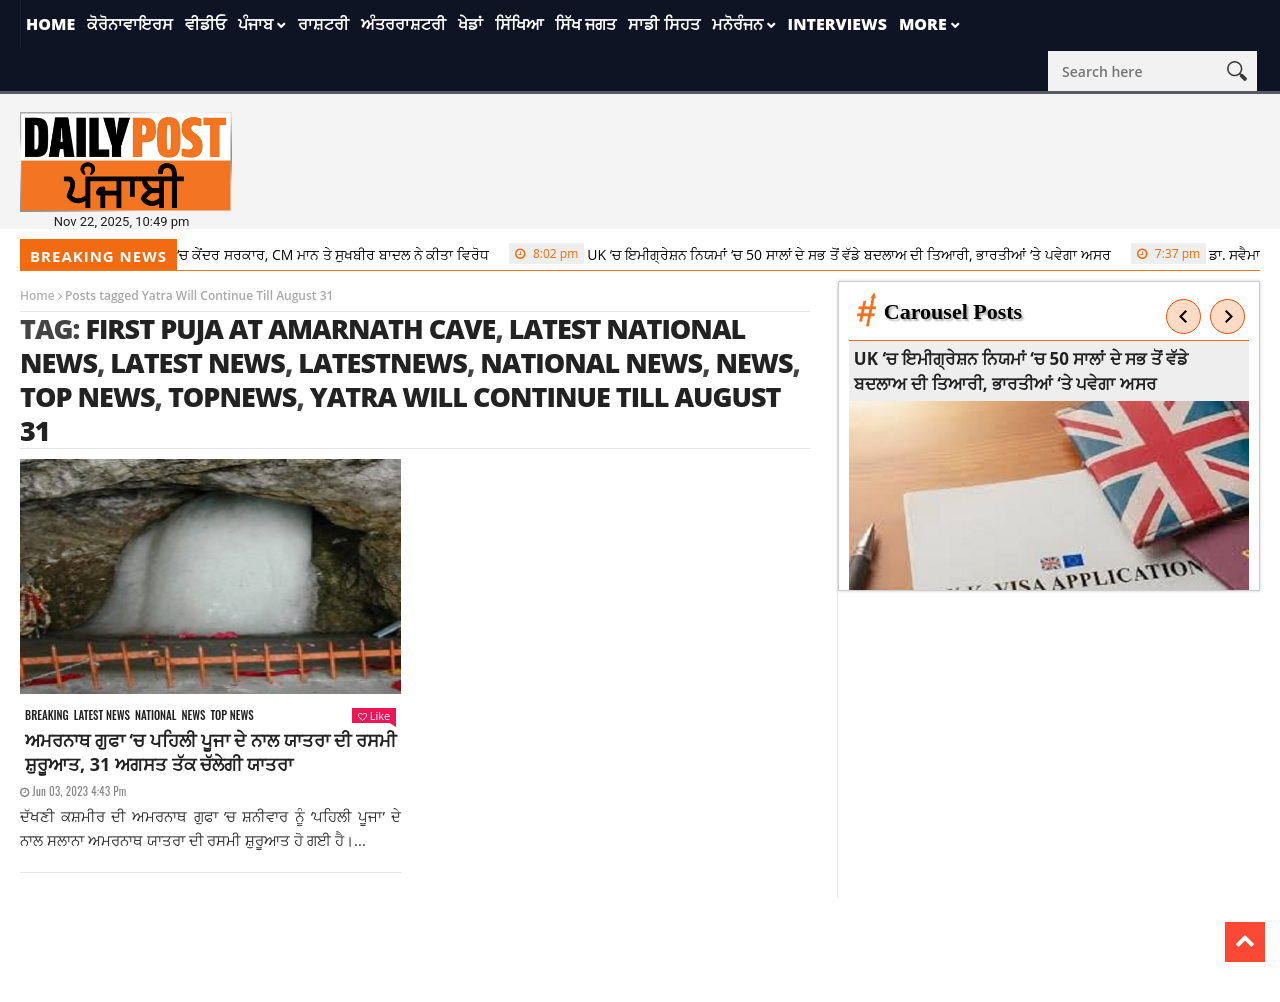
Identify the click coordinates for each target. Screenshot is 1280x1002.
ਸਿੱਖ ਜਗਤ (585, 24)
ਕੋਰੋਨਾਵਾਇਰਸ (130, 24)
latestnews (382, 362)
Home (50, 24)
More (923, 24)
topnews (232, 396)
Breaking (47, 715)
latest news (197, 362)
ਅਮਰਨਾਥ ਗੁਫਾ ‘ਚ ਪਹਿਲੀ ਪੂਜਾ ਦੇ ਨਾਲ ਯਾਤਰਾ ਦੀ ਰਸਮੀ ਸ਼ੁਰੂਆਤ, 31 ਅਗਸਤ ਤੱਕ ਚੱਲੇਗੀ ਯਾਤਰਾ (210, 752)
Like (374, 715)
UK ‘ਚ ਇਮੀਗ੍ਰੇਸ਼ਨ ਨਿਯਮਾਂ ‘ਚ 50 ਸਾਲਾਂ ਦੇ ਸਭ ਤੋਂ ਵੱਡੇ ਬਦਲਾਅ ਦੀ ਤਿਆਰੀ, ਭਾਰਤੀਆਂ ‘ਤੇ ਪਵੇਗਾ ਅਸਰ (819, 254)
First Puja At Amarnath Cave (290, 328)
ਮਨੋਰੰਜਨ (737, 24)
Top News (231, 715)
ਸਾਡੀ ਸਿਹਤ (663, 24)
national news (591, 362)
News (194, 715)
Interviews (837, 24)
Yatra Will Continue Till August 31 (400, 413)
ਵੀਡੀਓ (205, 24)
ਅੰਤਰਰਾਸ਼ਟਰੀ (403, 24)
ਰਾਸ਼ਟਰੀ (323, 24)
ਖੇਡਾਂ (470, 24)
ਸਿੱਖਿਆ (519, 24)
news (753, 362)
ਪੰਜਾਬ (255, 24)
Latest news (102, 715)
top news (87, 396)
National (156, 715)
